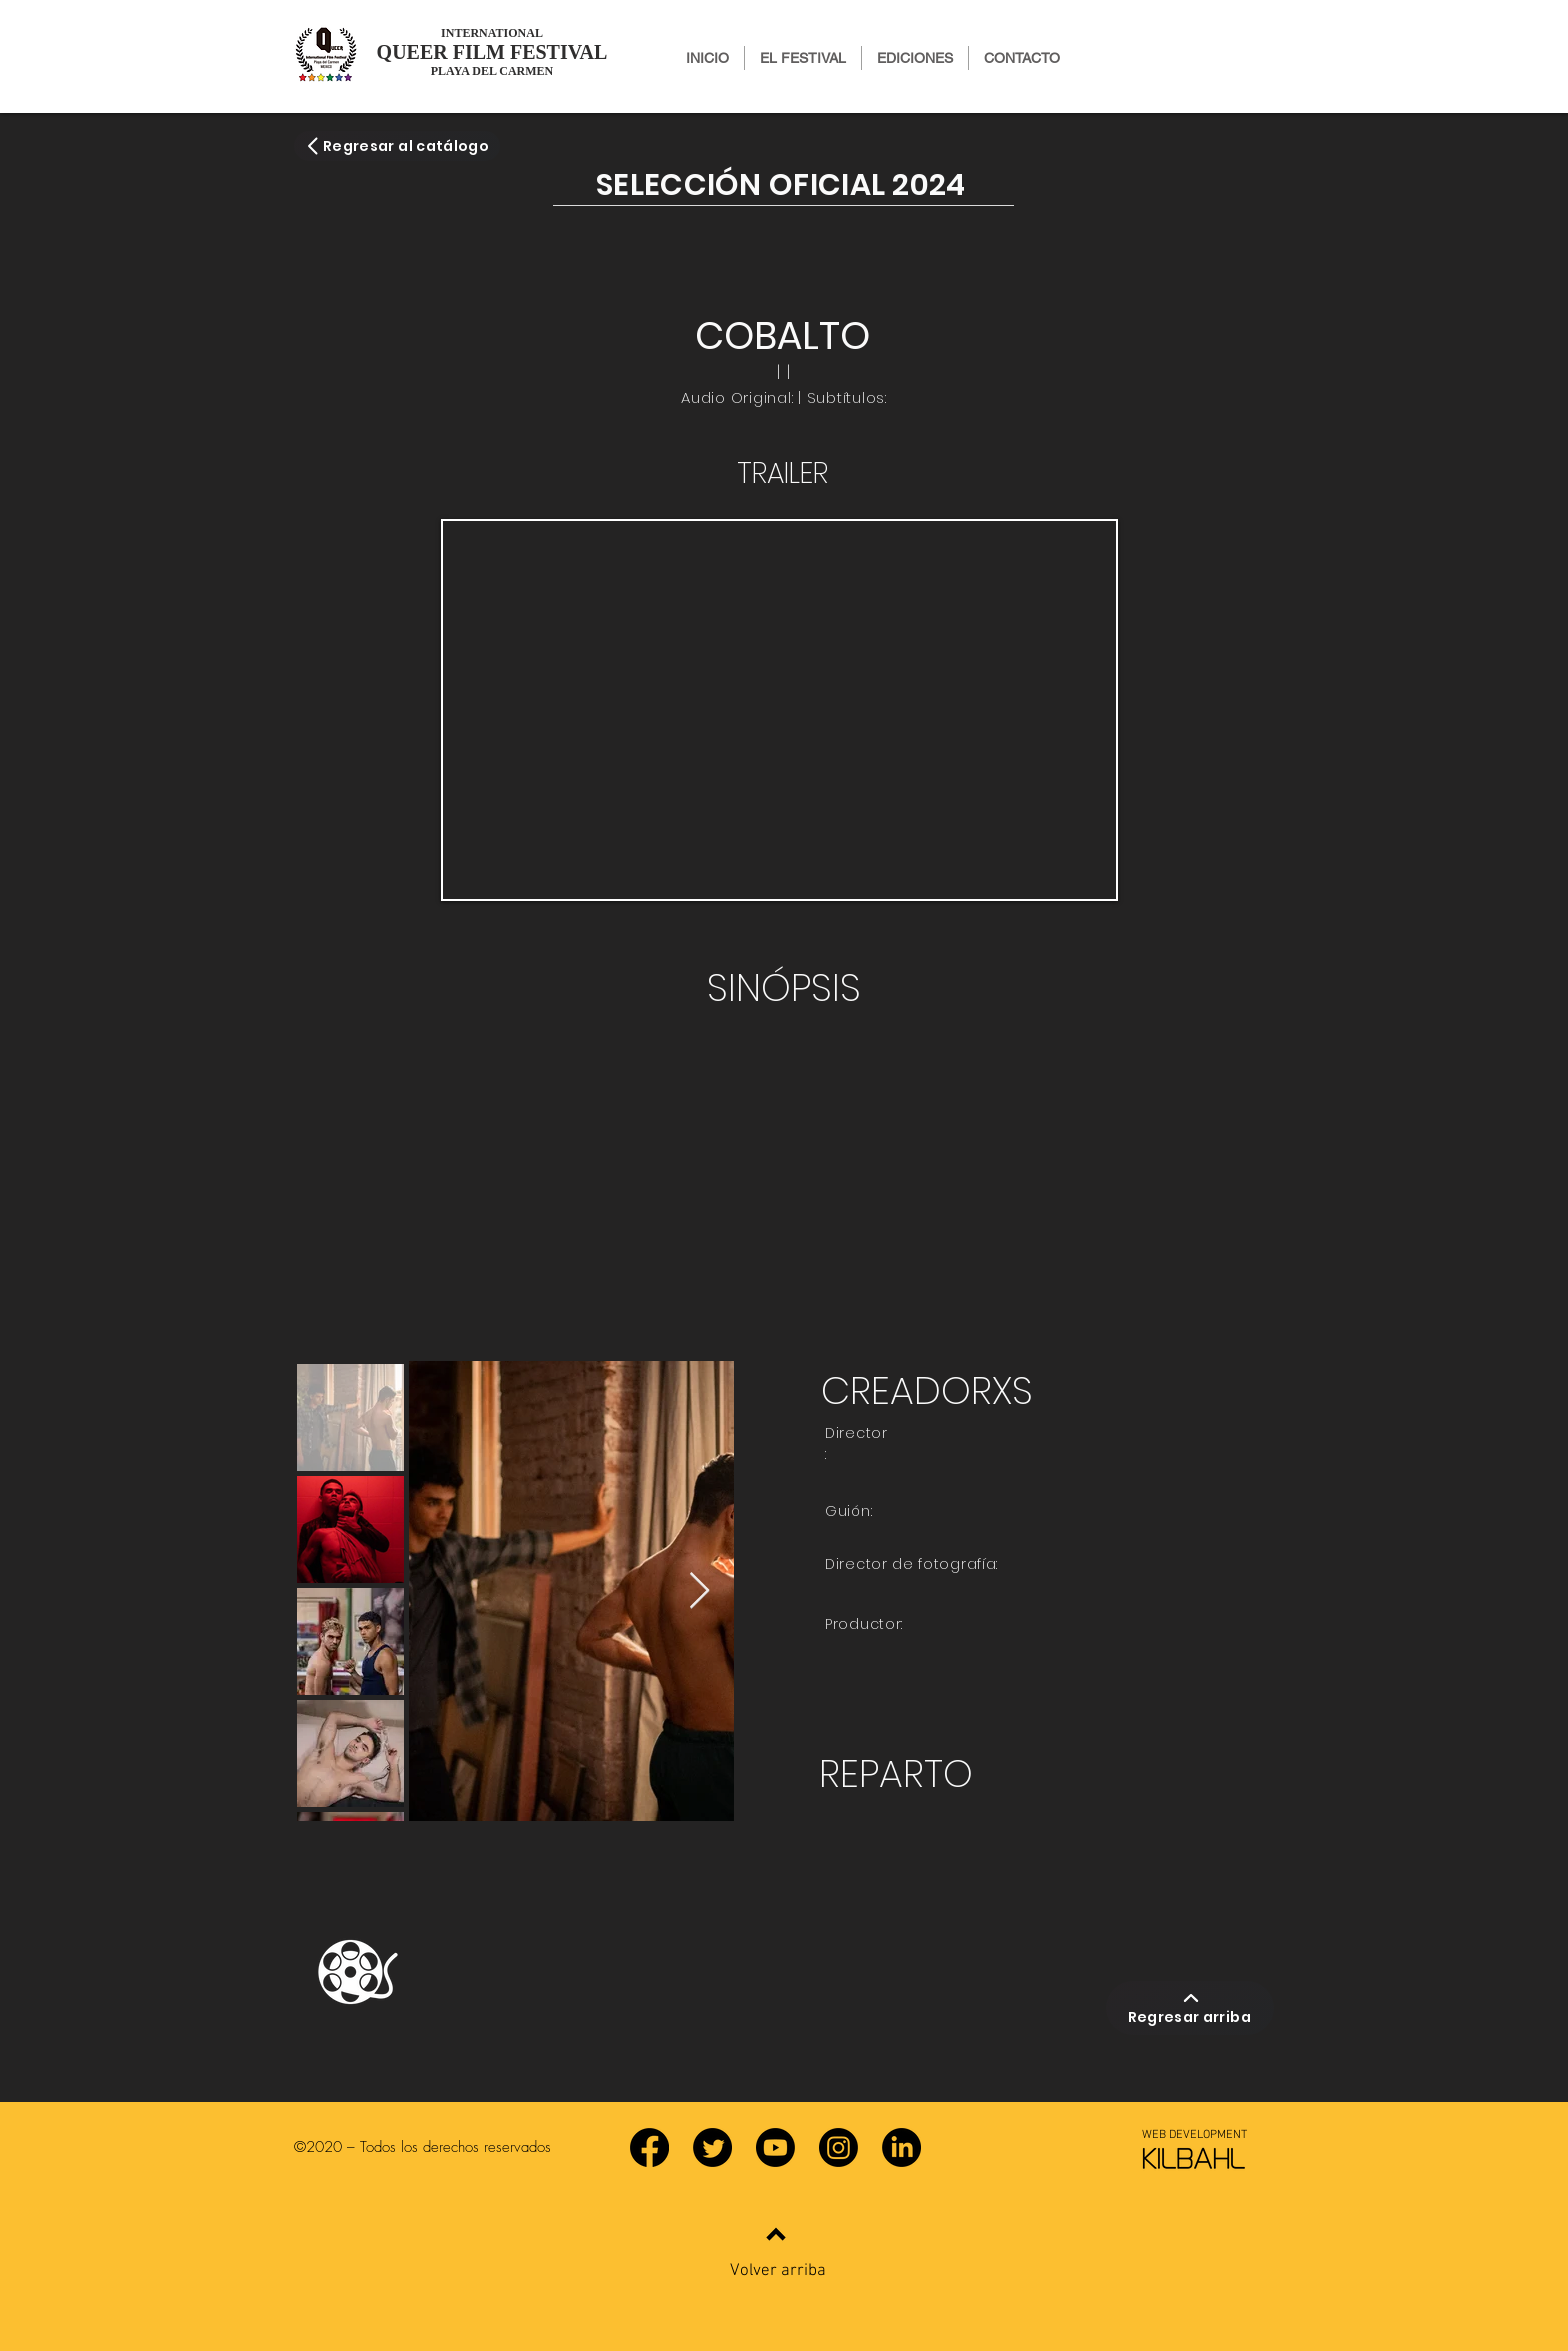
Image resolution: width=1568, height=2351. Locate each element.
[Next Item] (699, 1591)
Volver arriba (778, 2271)
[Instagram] (838, 2147)
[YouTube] (775, 2147)
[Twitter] (712, 2147)
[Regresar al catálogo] (397, 146)
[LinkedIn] (901, 2147)
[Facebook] (649, 2147)
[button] (915, 58)
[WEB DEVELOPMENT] (1194, 2135)
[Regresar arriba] (1190, 2008)
